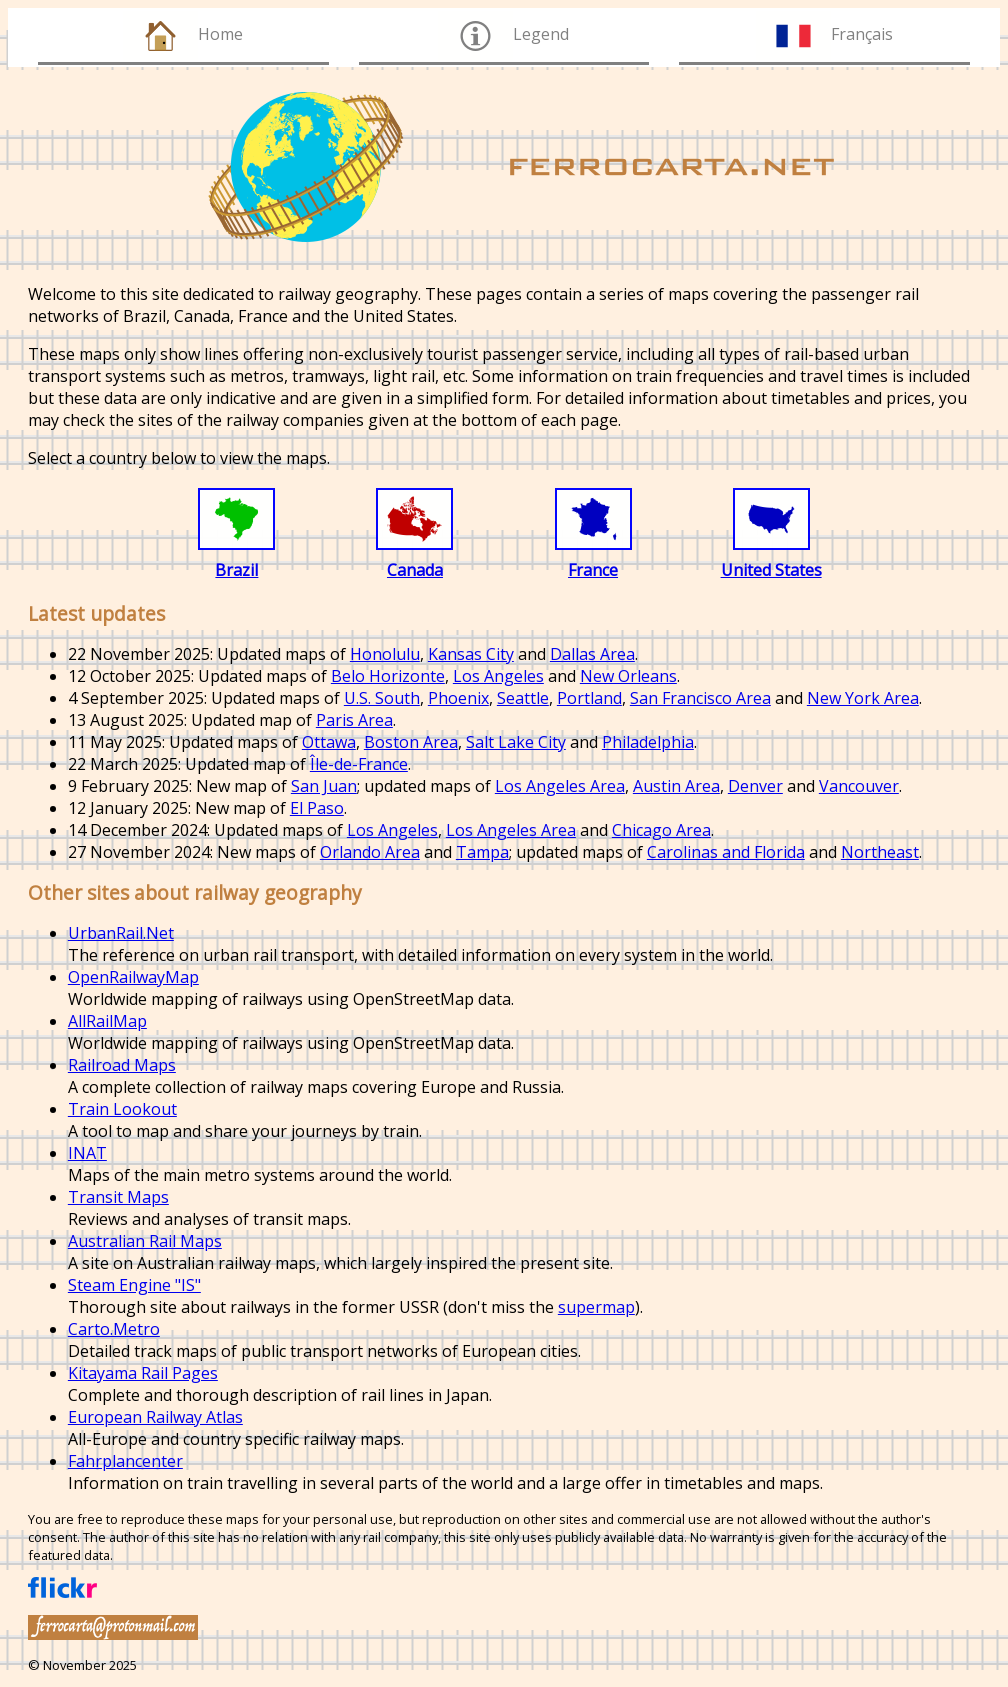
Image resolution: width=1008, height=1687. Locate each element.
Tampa (482, 852)
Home (220, 34)
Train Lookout (122, 1109)
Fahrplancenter (125, 1461)
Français (862, 34)
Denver (755, 786)
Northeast (880, 852)
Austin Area (676, 786)
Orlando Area (370, 852)
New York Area (863, 698)
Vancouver (859, 786)
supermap (596, 1307)
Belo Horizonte (388, 676)
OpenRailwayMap (133, 977)
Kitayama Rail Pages (143, 1373)
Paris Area (354, 720)
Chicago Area (661, 830)
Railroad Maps (122, 1065)
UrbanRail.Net (121, 933)
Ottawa (329, 742)
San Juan (324, 786)
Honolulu (385, 654)
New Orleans (628, 676)
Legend (541, 34)
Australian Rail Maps (145, 1241)
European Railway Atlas (155, 1417)
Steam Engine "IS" (134, 1285)
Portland (589, 698)
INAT (87, 1153)
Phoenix (458, 698)
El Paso (317, 808)
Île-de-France (359, 764)
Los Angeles (498, 676)
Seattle (523, 698)
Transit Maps (118, 1197)
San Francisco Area (700, 698)
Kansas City (471, 654)
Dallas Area (592, 654)
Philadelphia (648, 742)
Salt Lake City (516, 742)
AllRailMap (107, 1021)
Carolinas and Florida (726, 852)
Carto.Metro (114, 1329)
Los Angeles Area (560, 786)
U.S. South (382, 698)
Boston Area (411, 742)
